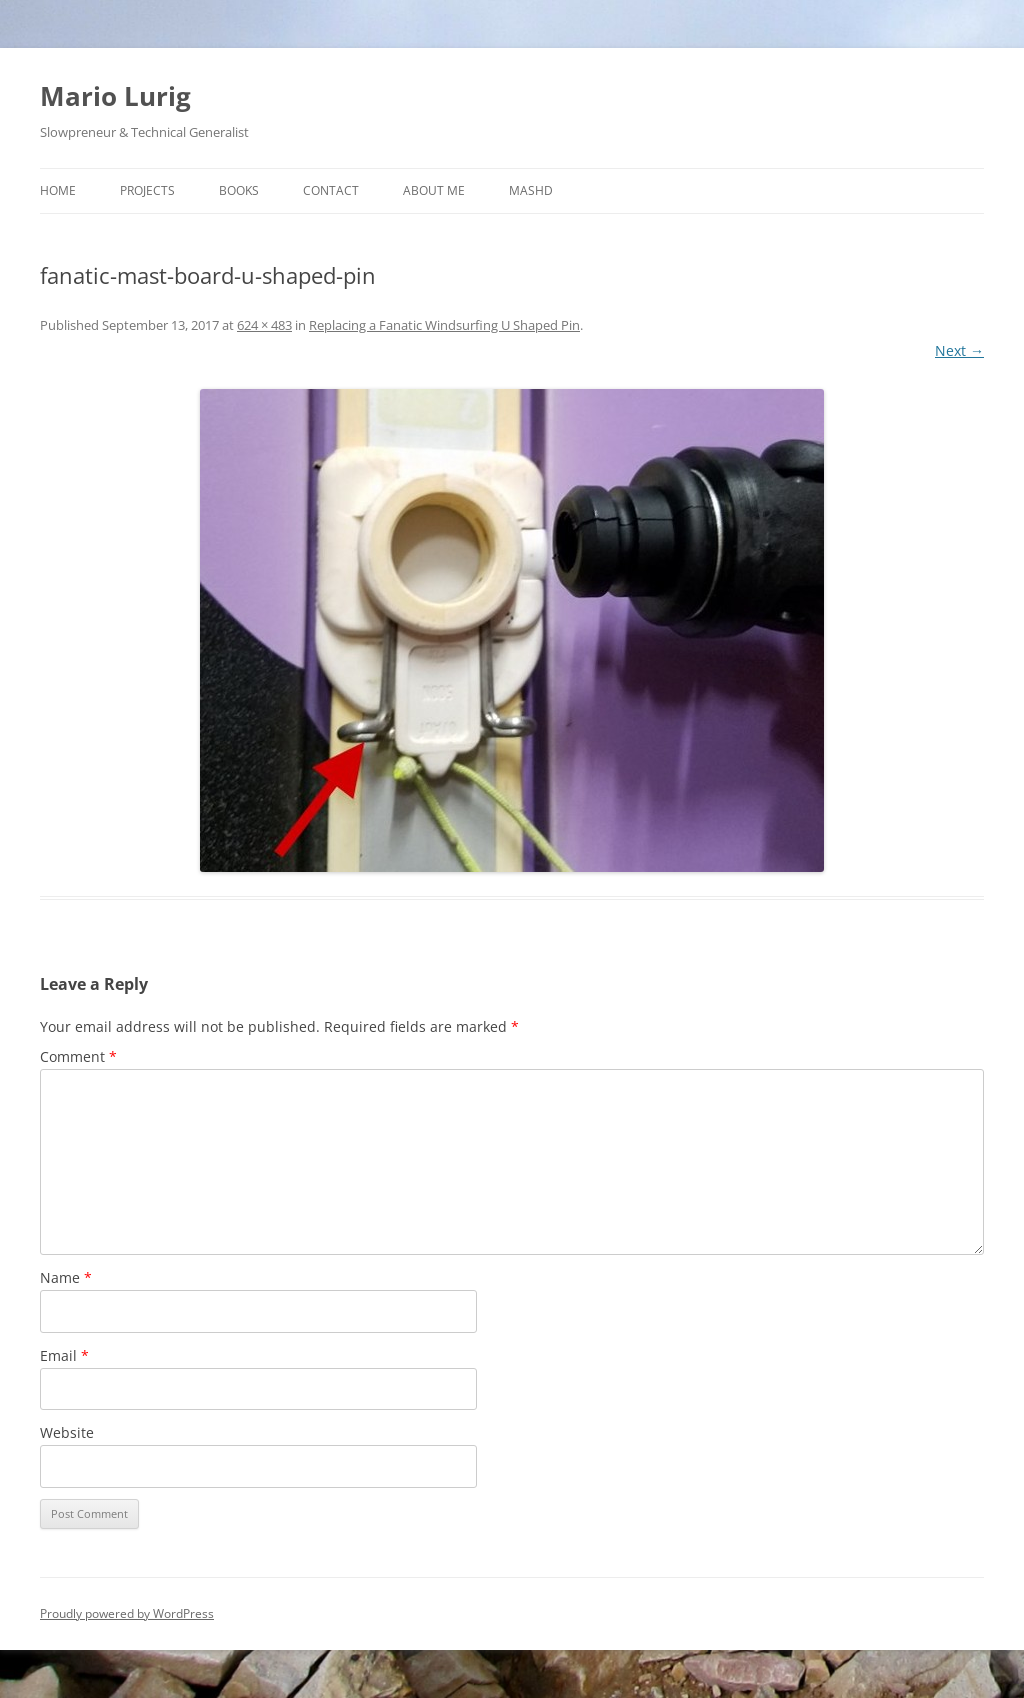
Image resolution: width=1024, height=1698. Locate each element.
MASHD (531, 190)
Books (239, 190)
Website (67, 1432)
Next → (959, 350)
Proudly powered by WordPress (127, 1613)
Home (58, 190)
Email (64, 1355)
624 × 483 (264, 325)
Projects (147, 190)
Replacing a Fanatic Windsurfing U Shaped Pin (444, 325)
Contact (331, 190)
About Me (434, 190)
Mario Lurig (115, 96)
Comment (78, 1056)
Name (66, 1277)
